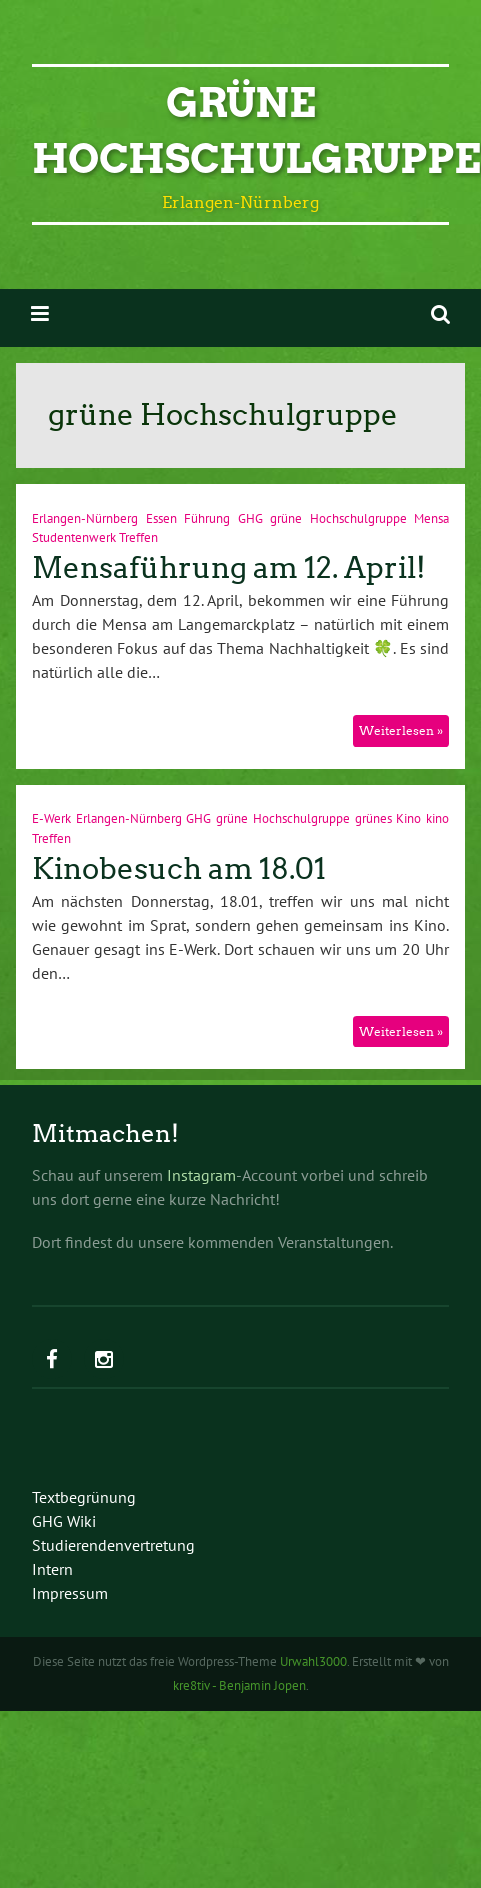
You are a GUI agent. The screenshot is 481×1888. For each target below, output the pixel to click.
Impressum (70, 1593)
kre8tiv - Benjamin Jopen (239, 1685)
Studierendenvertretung (113, 1545)
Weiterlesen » (401, 730)
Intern (52, 1569)
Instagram (201, 1175)
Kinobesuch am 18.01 (179, 869)
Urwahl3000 (313, 1661)
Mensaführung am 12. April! (229, 568)
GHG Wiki (64, 1521)
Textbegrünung (84, 1497)
